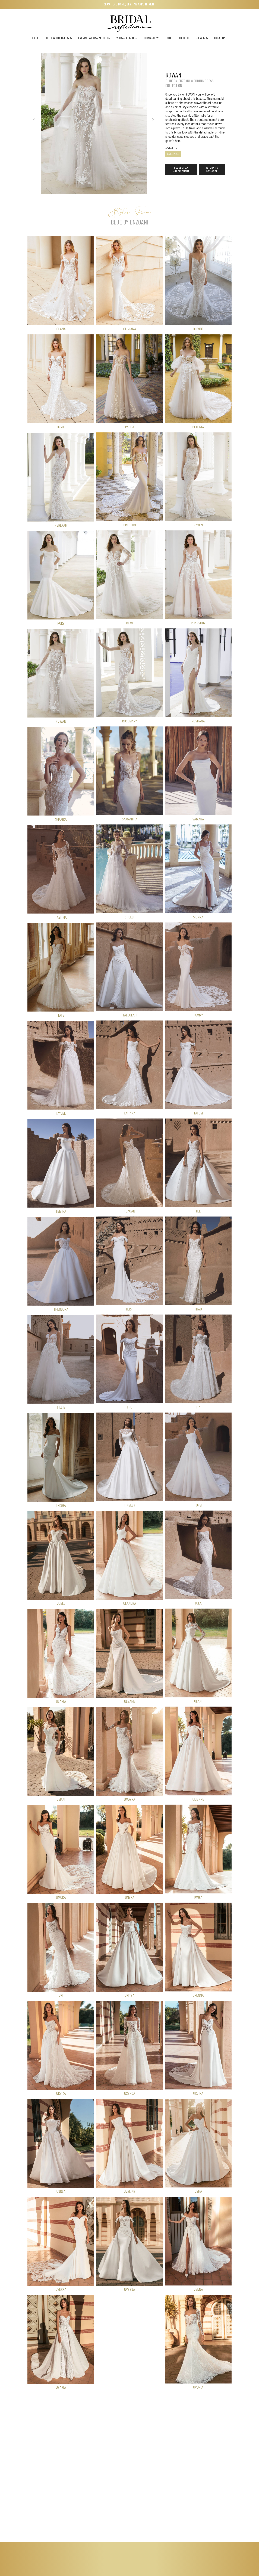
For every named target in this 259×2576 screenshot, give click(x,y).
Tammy (198, 1013)
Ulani (198, 1699)
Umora (61, 1895)
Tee (198, 1209)
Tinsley (129, 1503)
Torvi (198, 1503)
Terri (129, 1307)
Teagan (129, 1209)
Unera (129, 1895)
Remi (129, 621)
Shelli (129, 915)
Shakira (61, 817)
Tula (198, 1601)
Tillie (61, 1405)
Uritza (129, 1993)
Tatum (198, 1111)
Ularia (61, 1699)
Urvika (61, 2091)
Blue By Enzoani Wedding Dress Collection (189, 81)
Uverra (60, 2287)
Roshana (198, 719)
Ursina (198, 2091)
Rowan (61, 719)
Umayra (129, 1797)
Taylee (61, 1111)
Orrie (61, 425)
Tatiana (129, 1111)
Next (153, 120)
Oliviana (129, 327)
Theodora (61, 1307)
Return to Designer (212, 167)
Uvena (198, 2287)
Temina (61, 1209)
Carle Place (173, 152)
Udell (61, 1601)
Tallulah (130, 1013)
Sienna (198, 915)
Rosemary (129, 719)
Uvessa (129, 2287)
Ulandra (129, 1601)
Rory (60, 621)
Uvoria (198, 2385)
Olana (61, 327)
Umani (60, 1797)
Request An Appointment (181, 167)
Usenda (129, 2091)
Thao (198, 1307)
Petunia (198, 425)
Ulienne (198, 1797)
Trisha (61, 1503)
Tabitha (61, 915)
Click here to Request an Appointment (129, 4)
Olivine (198, 327)
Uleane (129, 1699)
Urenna (198, 1993)
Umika (198, 1895)
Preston (129, 523)
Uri (61, 1993)
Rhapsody (198, 621)
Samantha (129, 817)
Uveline (129, 2189)
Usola (60, 2189)
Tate (61, 1013)
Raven (198, 523)
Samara (198, 817)
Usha (198, 2189)
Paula (129, 425)
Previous (34, 120)
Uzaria (61, 2385)
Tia (198, 1405)
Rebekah (61, 523)
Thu (129, 1405)
